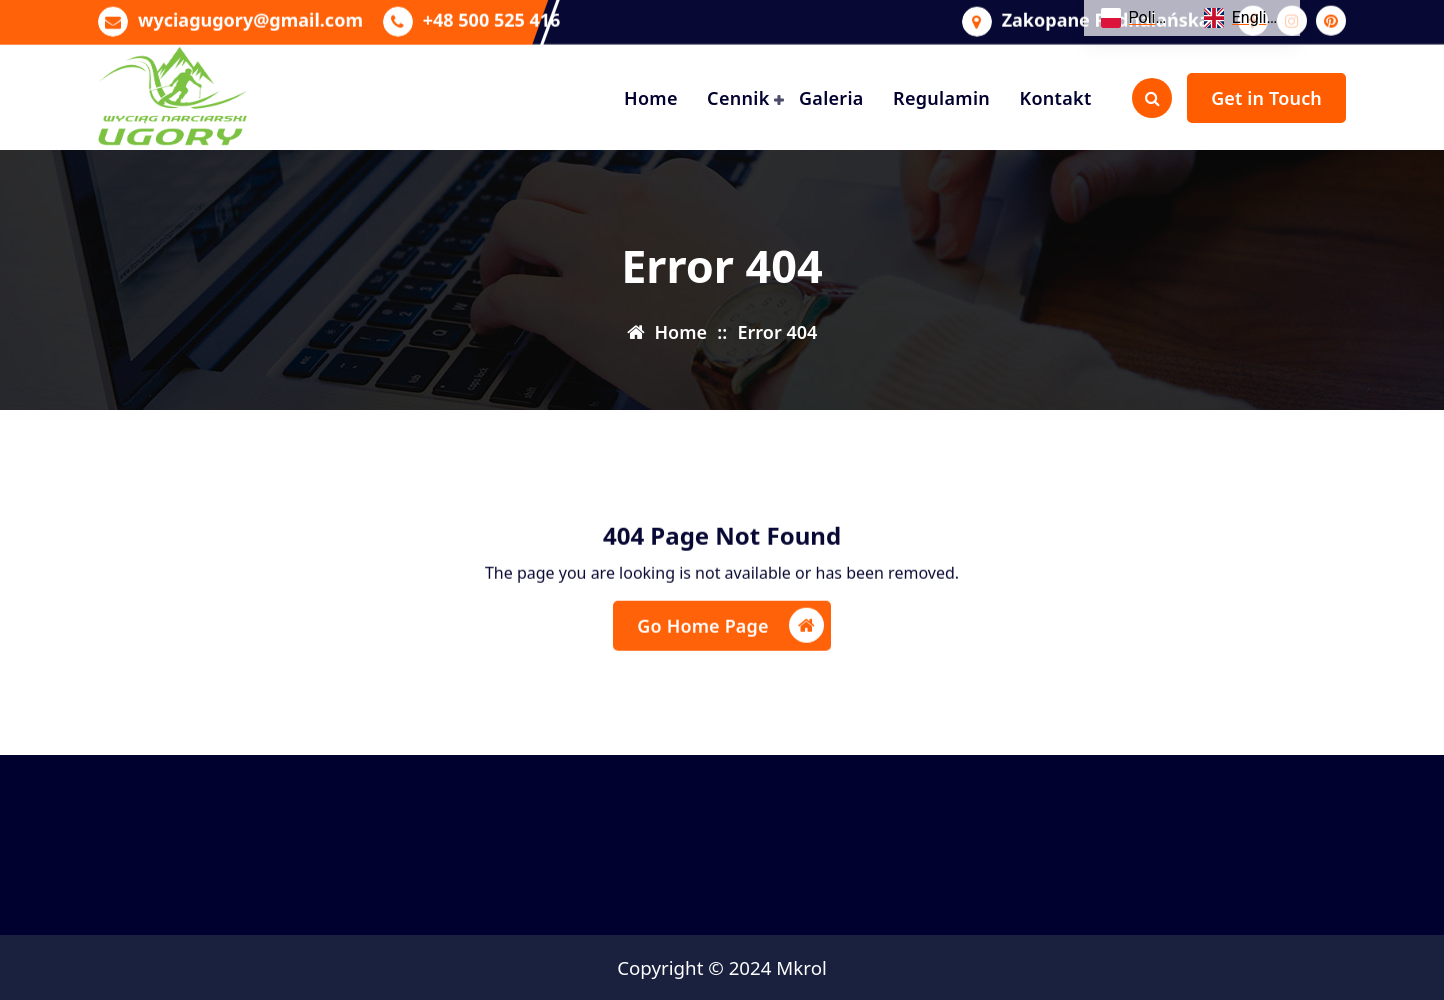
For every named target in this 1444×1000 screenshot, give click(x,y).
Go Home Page (730, 634)
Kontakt (1055, 98)
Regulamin (941, 98)
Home (651, 98)
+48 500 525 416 (492, 17)
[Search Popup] (1152, 98)
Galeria (831, 98)
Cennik (738, 98)
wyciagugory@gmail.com (250, 17)
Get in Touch (1266, 98)
